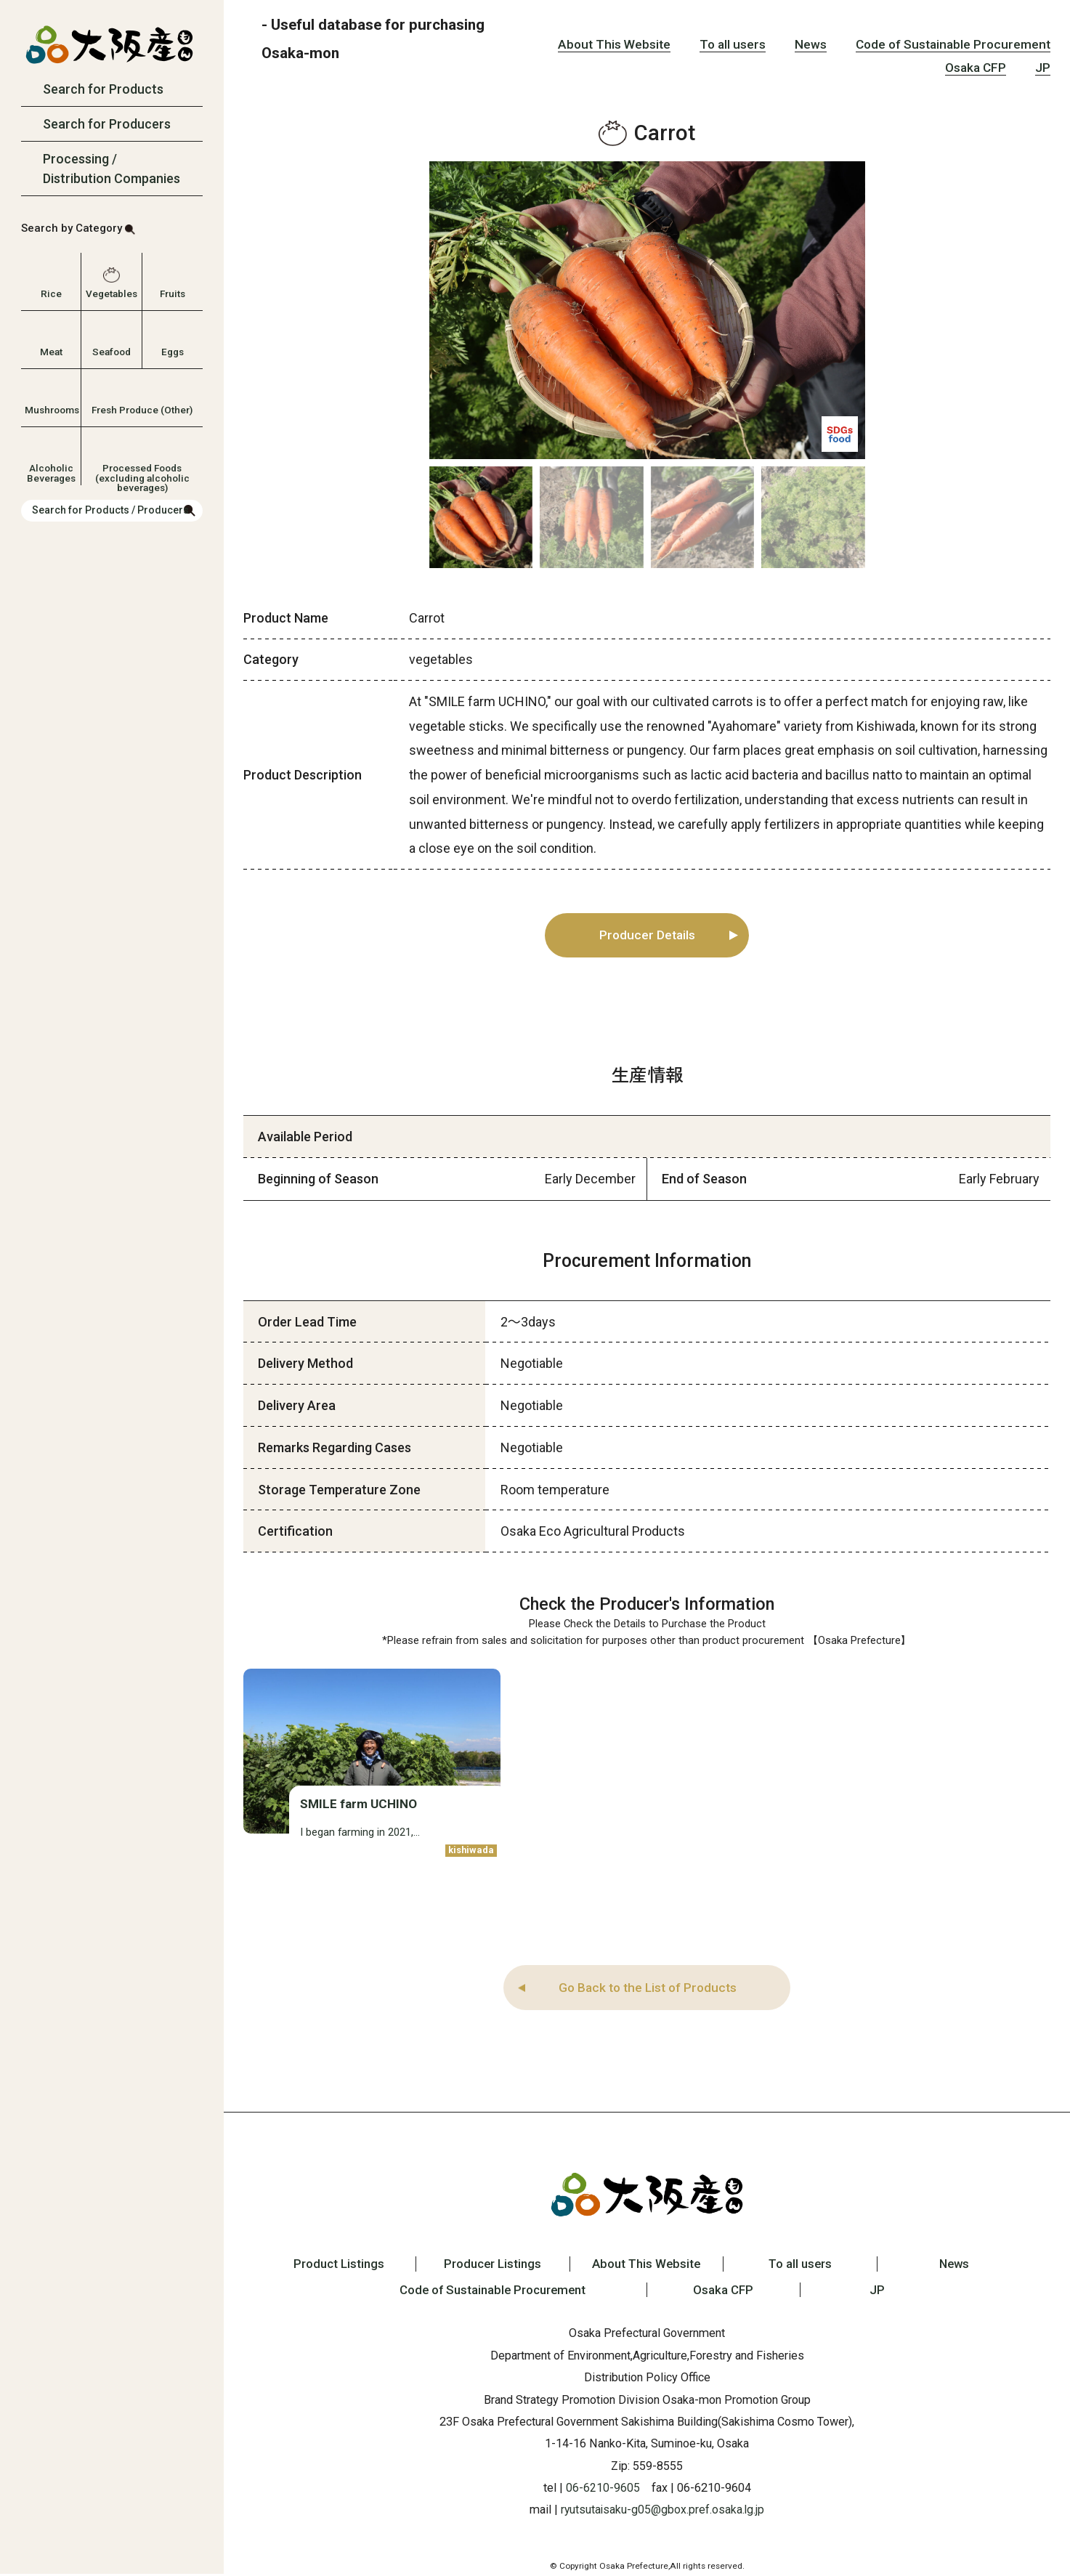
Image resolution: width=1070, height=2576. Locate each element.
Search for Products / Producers (110, 510)
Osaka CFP (975, 67)
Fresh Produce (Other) (142, 410)
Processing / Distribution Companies (111, 168)
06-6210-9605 (603, 2490)
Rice (51, 293)
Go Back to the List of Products (647, 1989)
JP (1042, 67)
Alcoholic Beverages (51, 472)
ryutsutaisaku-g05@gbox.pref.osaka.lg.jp (662, 2512)
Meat (51, 351)
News (811, 44)
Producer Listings (487, 2266)
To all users (733, 44)
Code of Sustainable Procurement (953, 44)
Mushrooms (51, 410)
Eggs (172, 351)
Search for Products (103, 89)
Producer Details (647, 935)
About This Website (614, 44)
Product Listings (327, 2266)
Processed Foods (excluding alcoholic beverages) (142, 472)
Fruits (172, 293)
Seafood (111, 351)
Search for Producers (107, 123)
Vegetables (111, 293)
